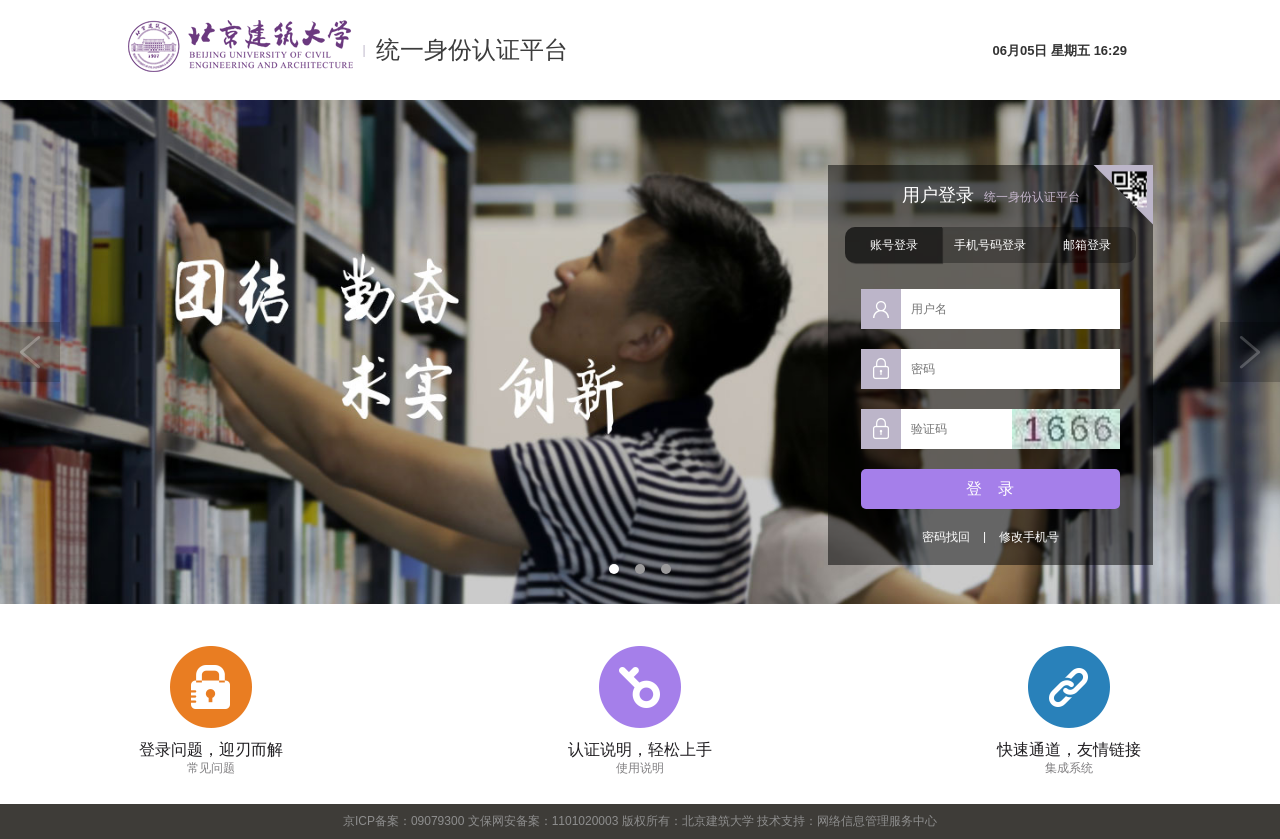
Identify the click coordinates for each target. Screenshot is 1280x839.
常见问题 (211, 768)
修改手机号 (1029, 537)
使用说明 (640, 768)
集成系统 (1069, 768)
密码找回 (945, 537)
